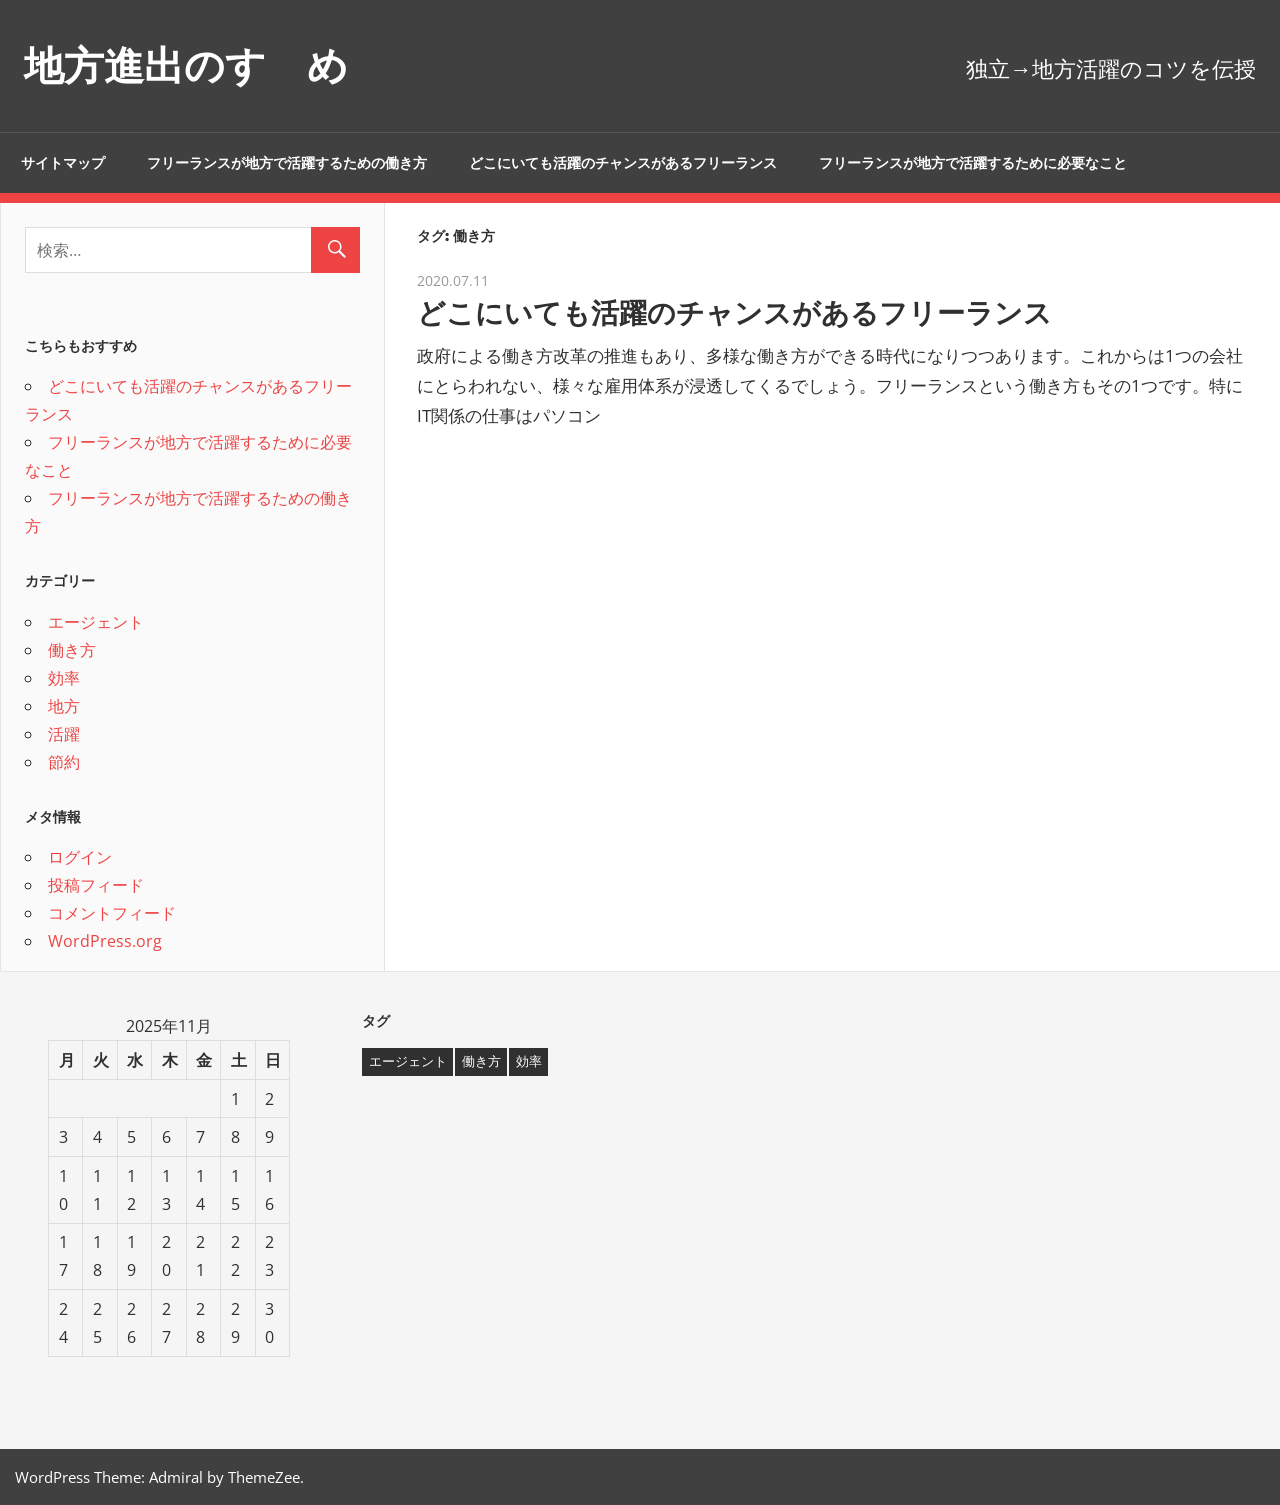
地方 (64, 706)
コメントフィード (112, 913)
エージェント (96, 622)
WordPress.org (105, 941)
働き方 (72, 650)
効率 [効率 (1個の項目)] (529, 1061)
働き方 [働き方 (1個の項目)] (481, 1061)
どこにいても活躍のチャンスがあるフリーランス (623, 163)
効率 (64, 678)
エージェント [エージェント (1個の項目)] (408, 1061)
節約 (64, 762)
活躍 (64, 734)
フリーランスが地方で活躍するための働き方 (287, 163)
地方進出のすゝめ (186, 65)
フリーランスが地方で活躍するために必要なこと (973, 163)
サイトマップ (63, 163)
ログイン (80, 857)
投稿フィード (96, 885)
